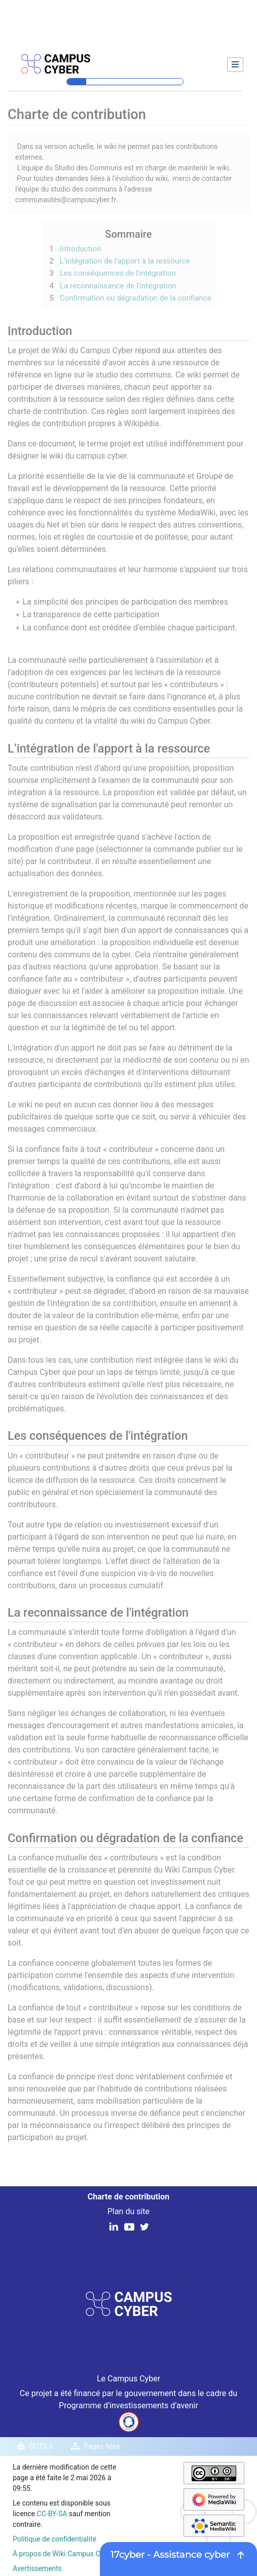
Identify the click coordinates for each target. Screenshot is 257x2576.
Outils (41, 2446)
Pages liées (102, 2446)
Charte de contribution (128, 2196)
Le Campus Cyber (128, 2378)
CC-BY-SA (52, 2514)
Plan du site (128, 2211)
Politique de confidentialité (54, 2539)
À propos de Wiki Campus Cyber (63, 2554)
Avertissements (37, 2568)
